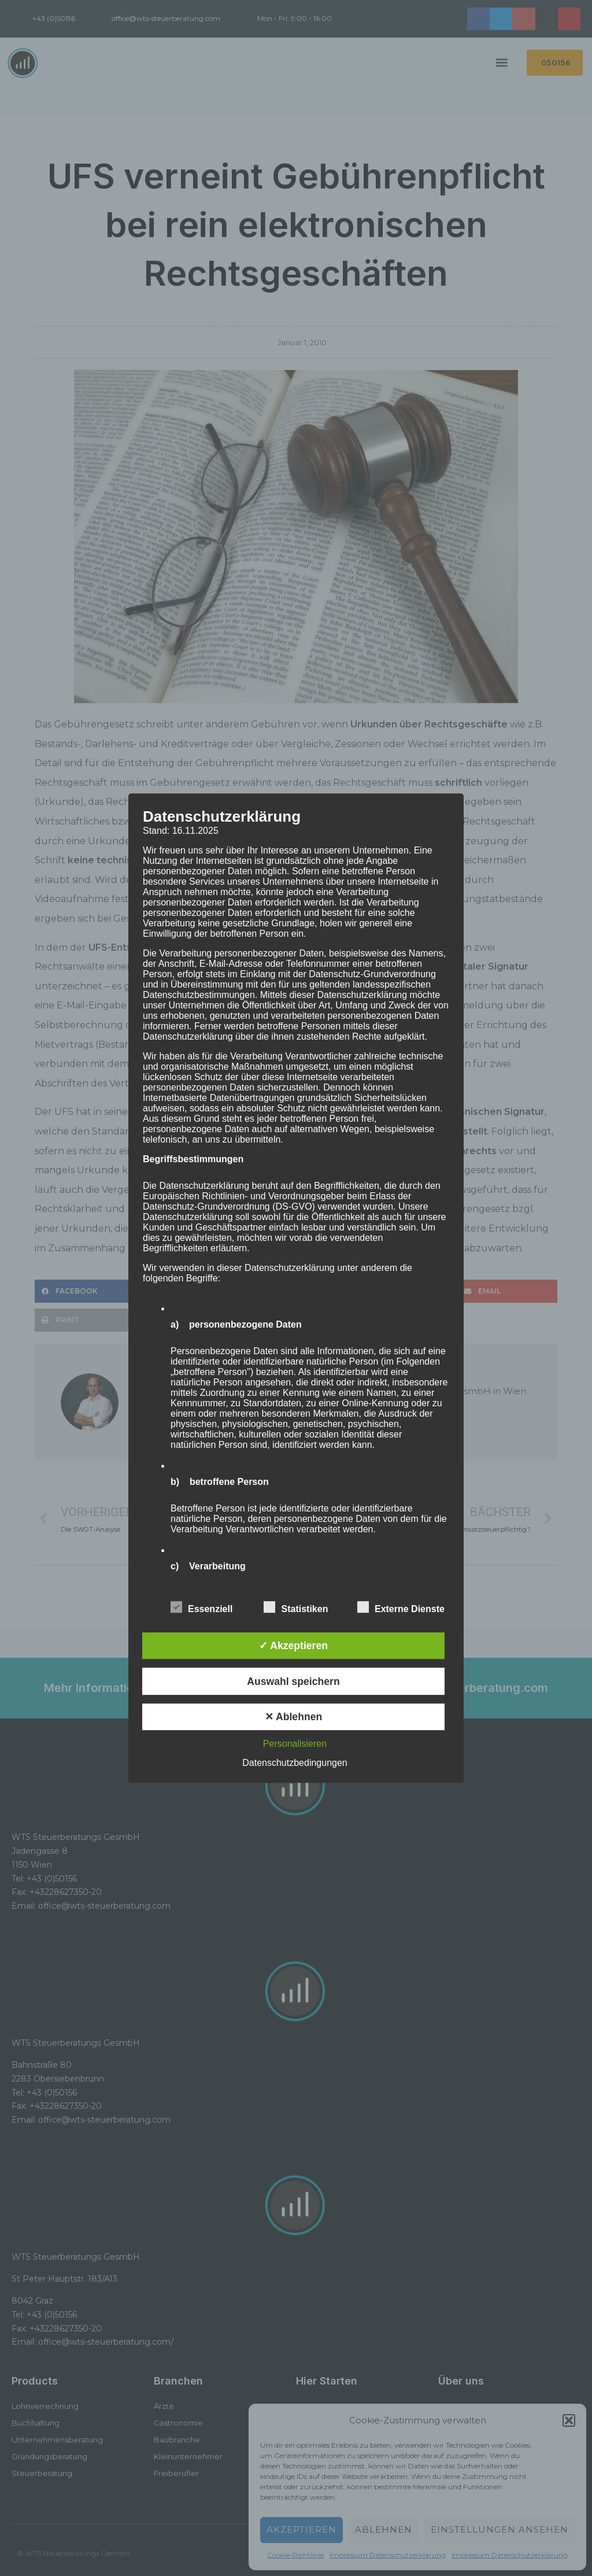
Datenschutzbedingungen (294, 1763)
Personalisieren (295, 1744)
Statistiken (296, 1607)
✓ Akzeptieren (293, 1645)
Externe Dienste (401, 1607)
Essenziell (201, 1607)
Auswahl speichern (293, 1681)
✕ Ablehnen (293, 1717)
